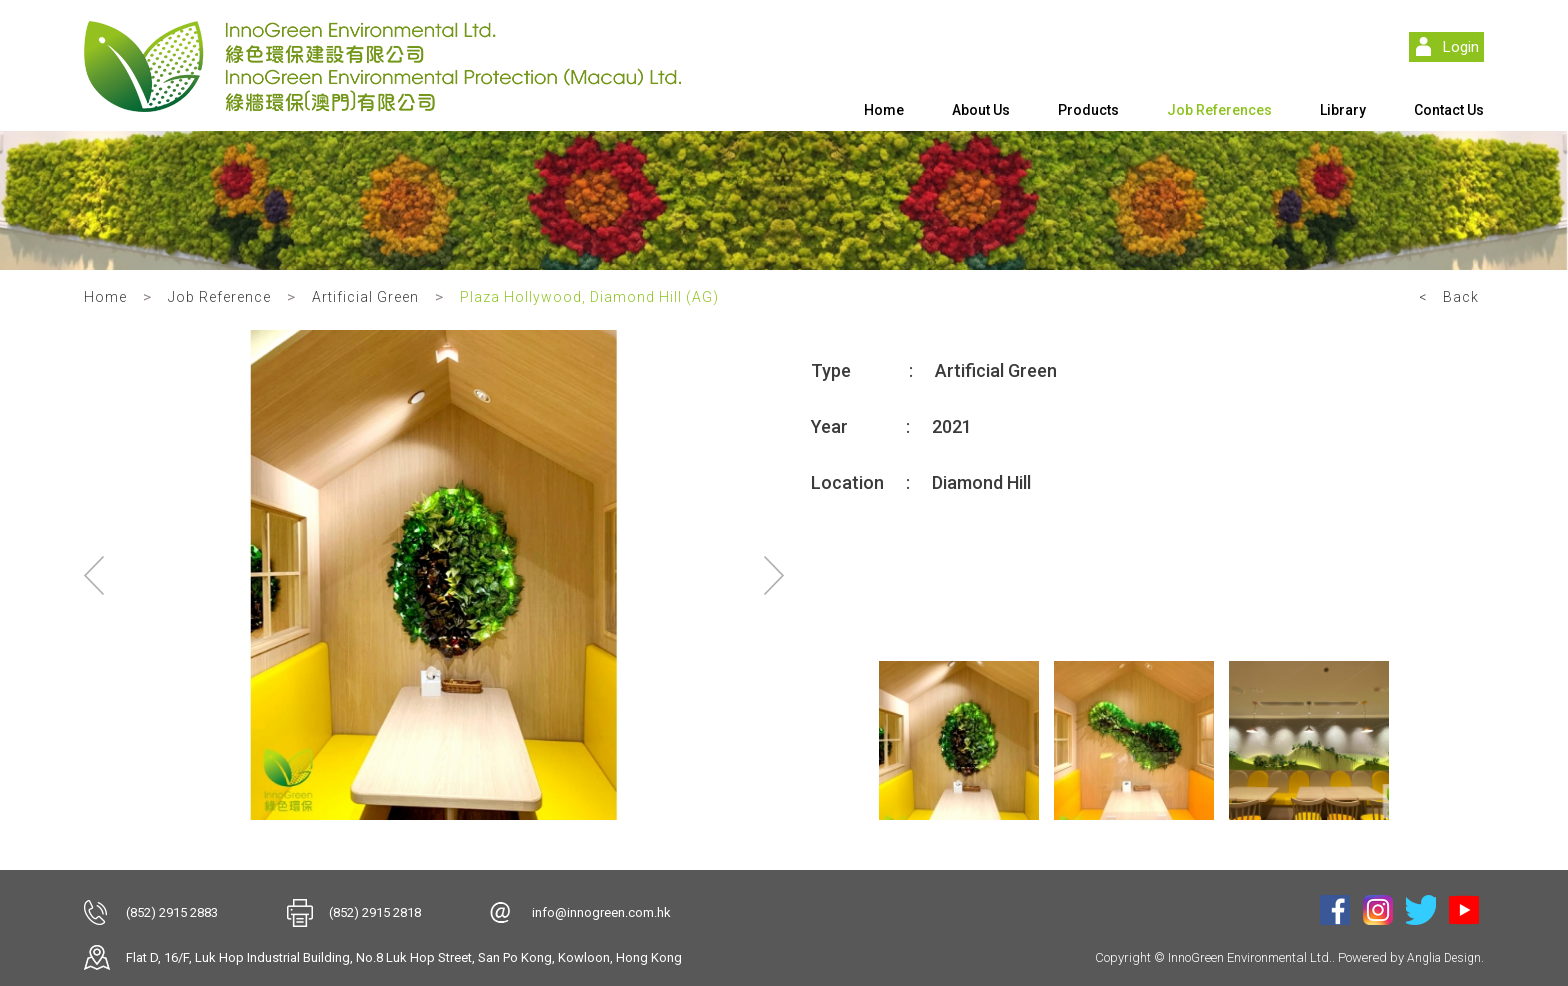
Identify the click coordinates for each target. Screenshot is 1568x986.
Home (884, 110)
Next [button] (774, 575)
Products (1088, 110)
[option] (434, 575)
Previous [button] (94, 575)
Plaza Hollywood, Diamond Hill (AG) (589, 297)
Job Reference (219, 297)
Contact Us (1449, 110)
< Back (1449, 297)
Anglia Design (1444, 958)
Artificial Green (365, 297)
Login (1461, 47)
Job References (1219, 110)
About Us (981, 110)
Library (1343, 110)
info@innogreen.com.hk (601, 912)
